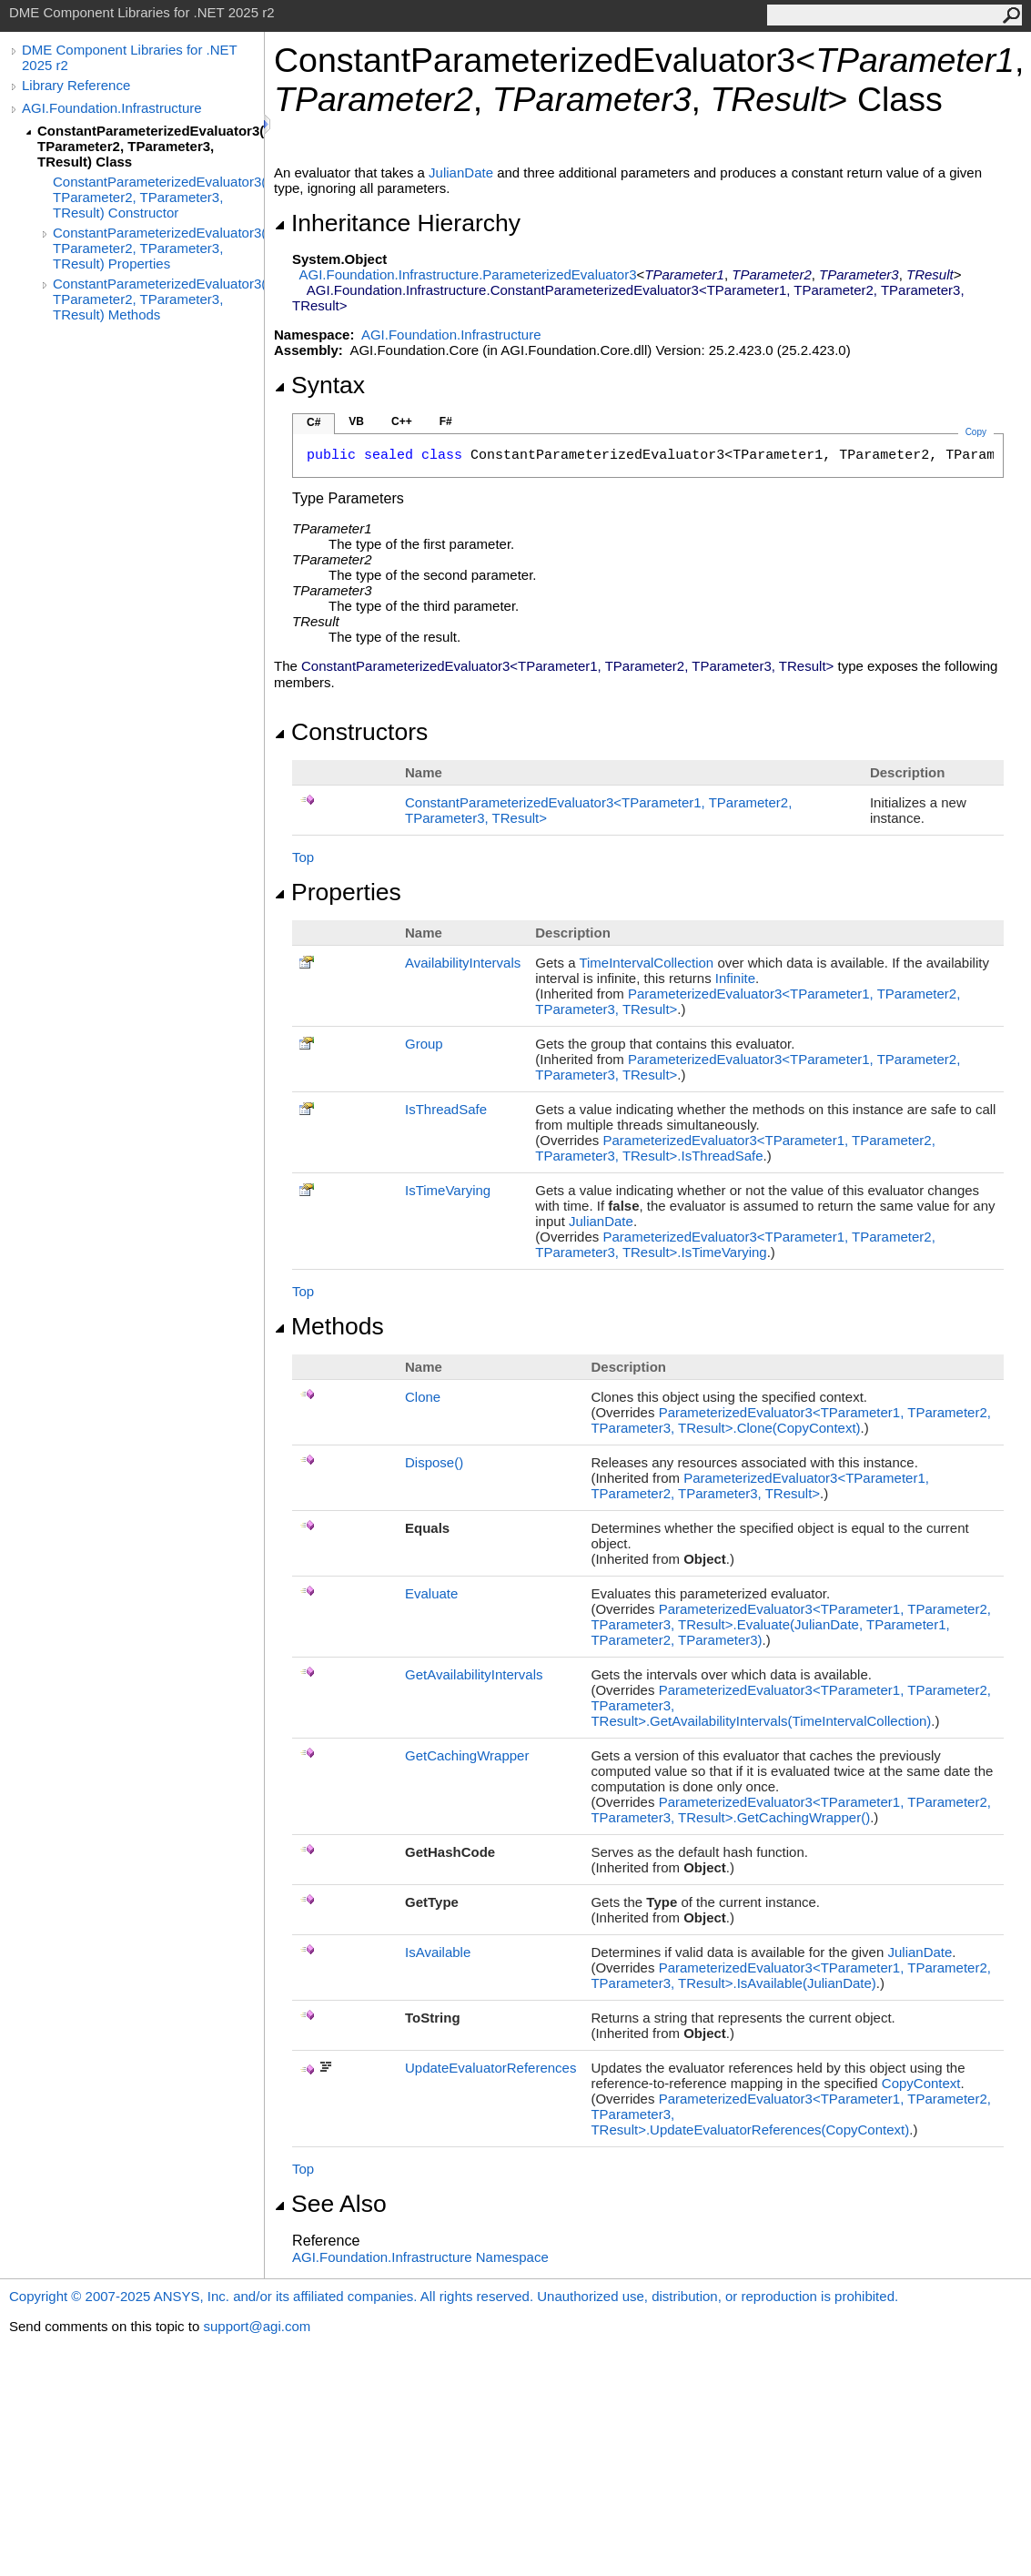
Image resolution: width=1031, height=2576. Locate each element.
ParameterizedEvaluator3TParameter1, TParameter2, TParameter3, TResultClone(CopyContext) (791, 1420)
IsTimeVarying (447, 1190)
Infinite (735, 978)
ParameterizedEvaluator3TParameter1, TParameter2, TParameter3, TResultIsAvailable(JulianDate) (791, 1975)
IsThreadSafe (446, 1109)
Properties (337, 892)
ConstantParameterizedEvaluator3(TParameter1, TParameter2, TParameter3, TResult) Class (150, 146)
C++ (401, 421)
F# (446, 421)
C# (313, 422)
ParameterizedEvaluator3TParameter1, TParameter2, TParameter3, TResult (759, 1485)
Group (424, 1043)
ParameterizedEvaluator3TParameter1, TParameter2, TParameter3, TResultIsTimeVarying (735, 1244)
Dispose (434, 1462)
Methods (329, 1326)
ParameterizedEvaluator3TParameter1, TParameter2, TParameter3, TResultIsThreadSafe (735, 1147)
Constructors (351, 731)
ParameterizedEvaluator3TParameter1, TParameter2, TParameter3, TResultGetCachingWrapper (791, 1809)
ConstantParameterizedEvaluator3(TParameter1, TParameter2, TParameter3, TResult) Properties (158, 248)
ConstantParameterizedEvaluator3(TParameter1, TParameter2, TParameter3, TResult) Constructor (158, 197)
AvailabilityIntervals (463, 962)
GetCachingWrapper (467, 1755)
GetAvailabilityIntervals (473, 1674)
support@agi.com (256, 2326)
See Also (330, 2203)
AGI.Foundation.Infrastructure (112, 108)
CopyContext (921, 2083)
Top (303, 857)
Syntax (319, 385)
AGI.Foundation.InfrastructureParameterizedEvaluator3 (468, 274)
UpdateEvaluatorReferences (490, 2067)
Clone (422, 1397)
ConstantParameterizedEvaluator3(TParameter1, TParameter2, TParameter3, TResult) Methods (158, 299)
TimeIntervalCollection (646, 962)
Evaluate (431, 1593)
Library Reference (76, 85)
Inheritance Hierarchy (397, 223)
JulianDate (461, 172)
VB (356, 421)
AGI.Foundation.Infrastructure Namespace (420, 2257)
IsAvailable (437, 1952)
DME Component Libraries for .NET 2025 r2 (129, 57)
